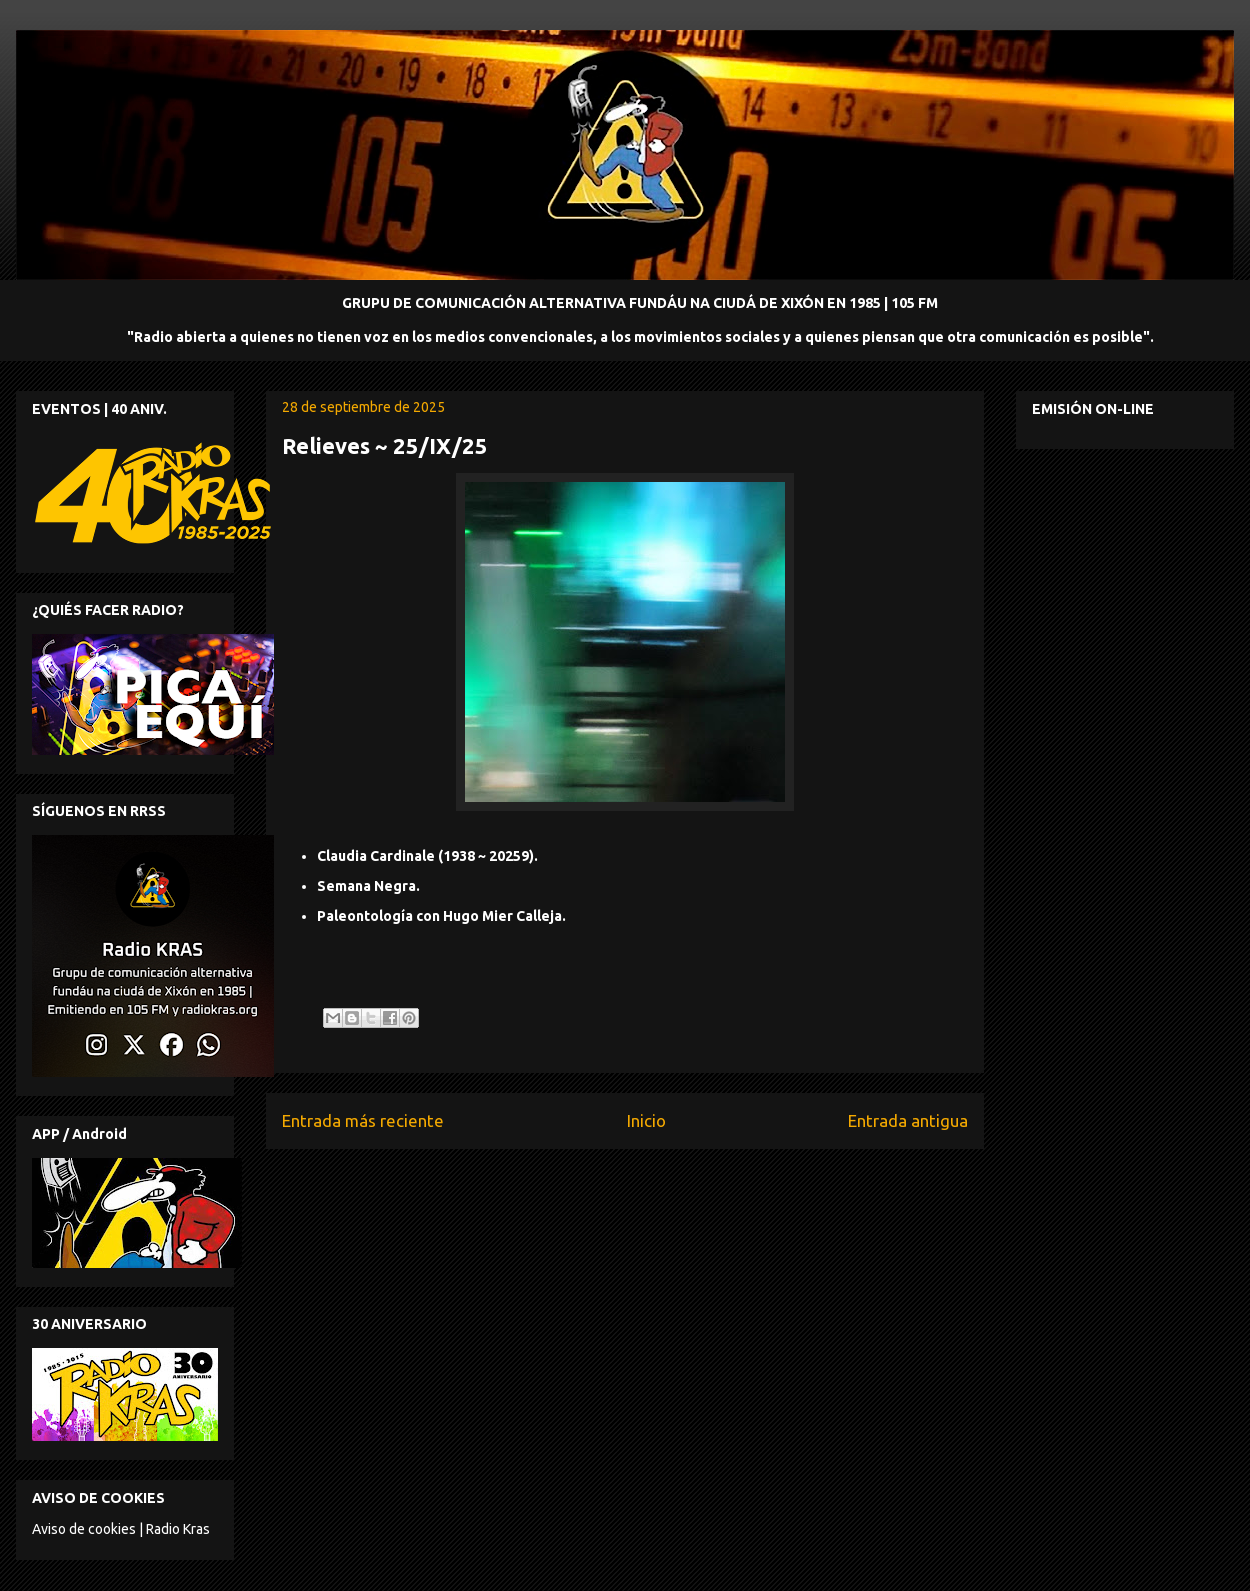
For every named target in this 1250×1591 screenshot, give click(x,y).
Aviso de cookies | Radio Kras (121, 1529)
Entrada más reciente (363, 1120)
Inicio (646, 1120)
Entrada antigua (908, 1120)
